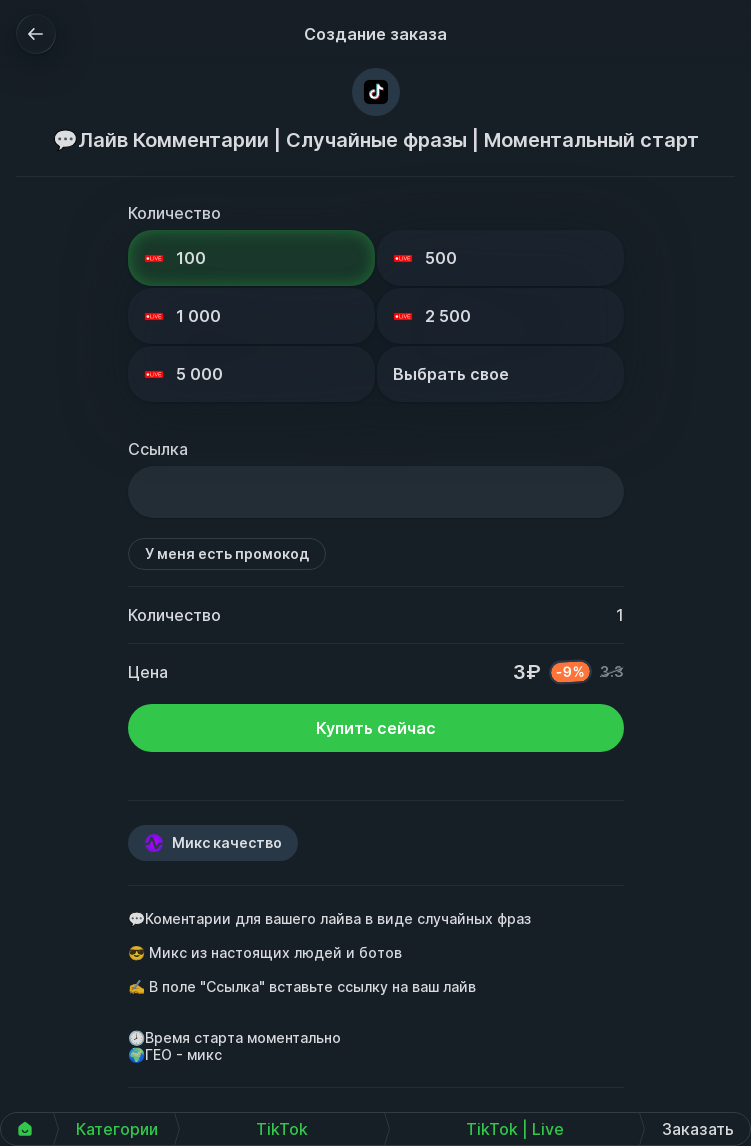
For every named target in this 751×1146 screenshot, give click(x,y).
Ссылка (158, 449)
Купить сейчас (376, 728)
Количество (174, 213)
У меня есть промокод (227, 553)
